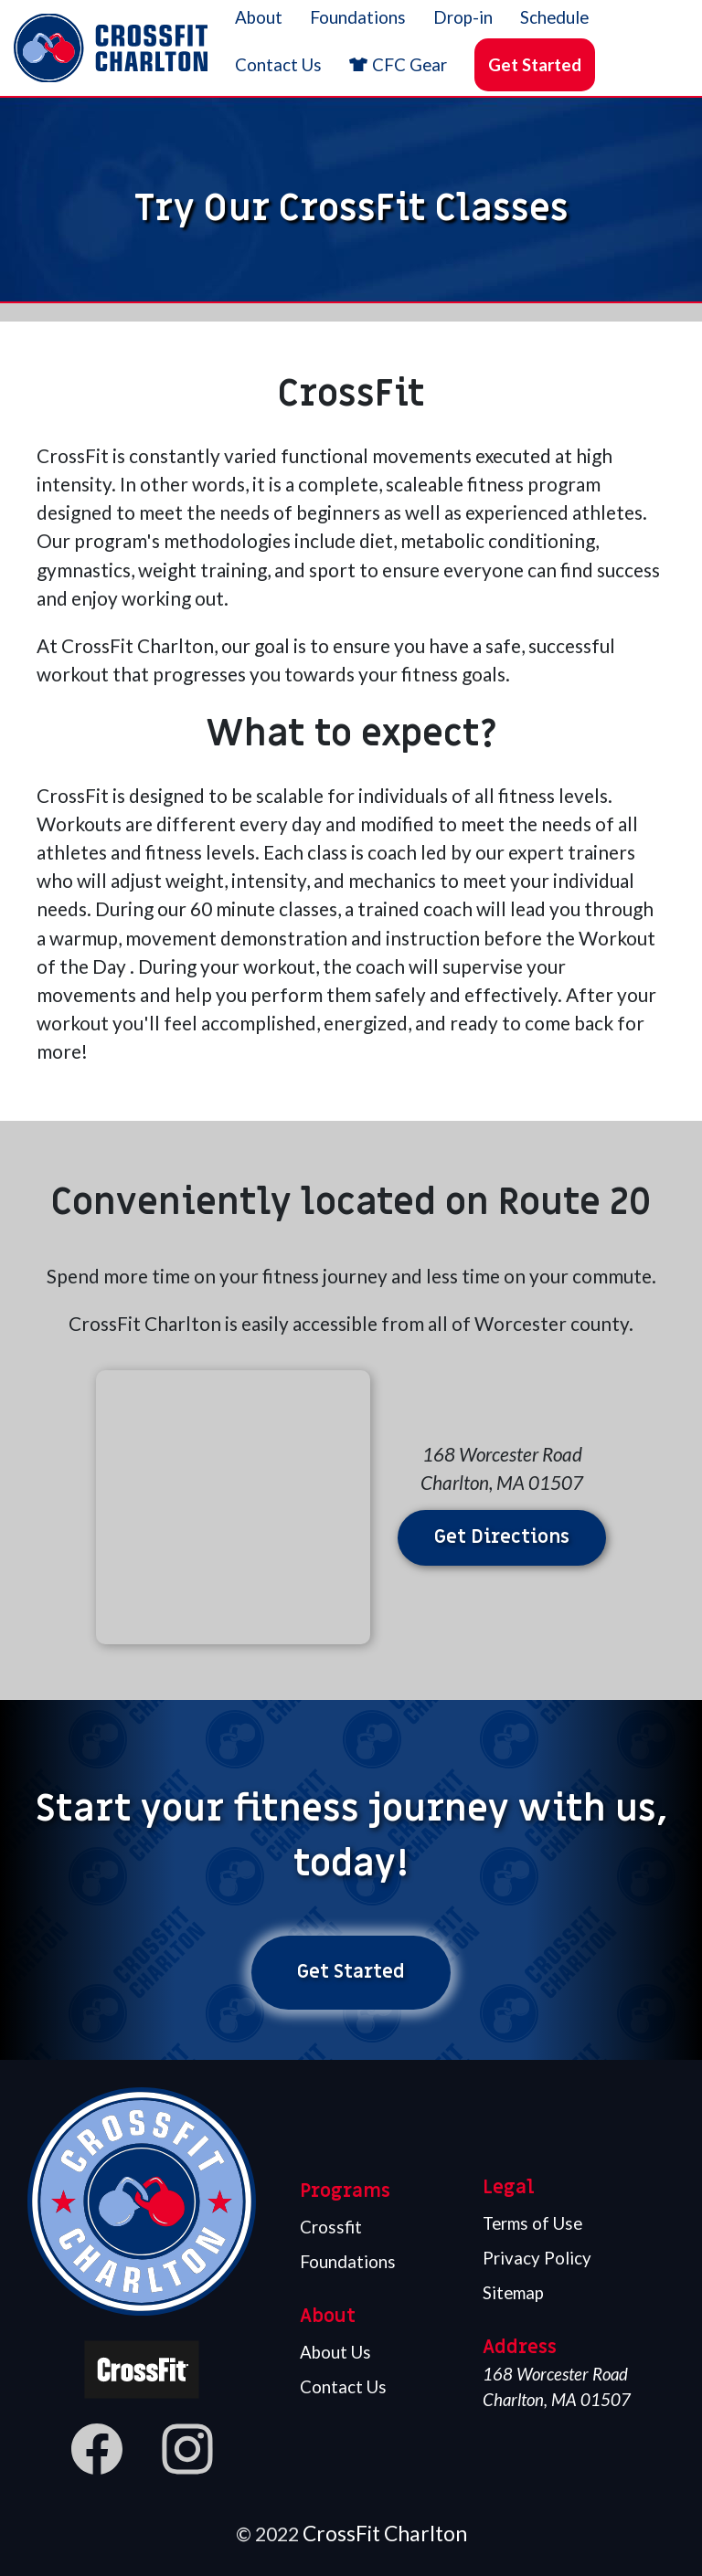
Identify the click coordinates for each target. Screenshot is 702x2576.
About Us (335, 2352)
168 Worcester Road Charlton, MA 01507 (557, 2387)
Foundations (348, 2262)
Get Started (534, 65)
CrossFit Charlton (385, 2533)
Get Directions (501, 1537)
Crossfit (331, 2227)
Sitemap (513, 2293)
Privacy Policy (537, 2258)
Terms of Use (532, 2223)
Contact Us (343, 2387)
